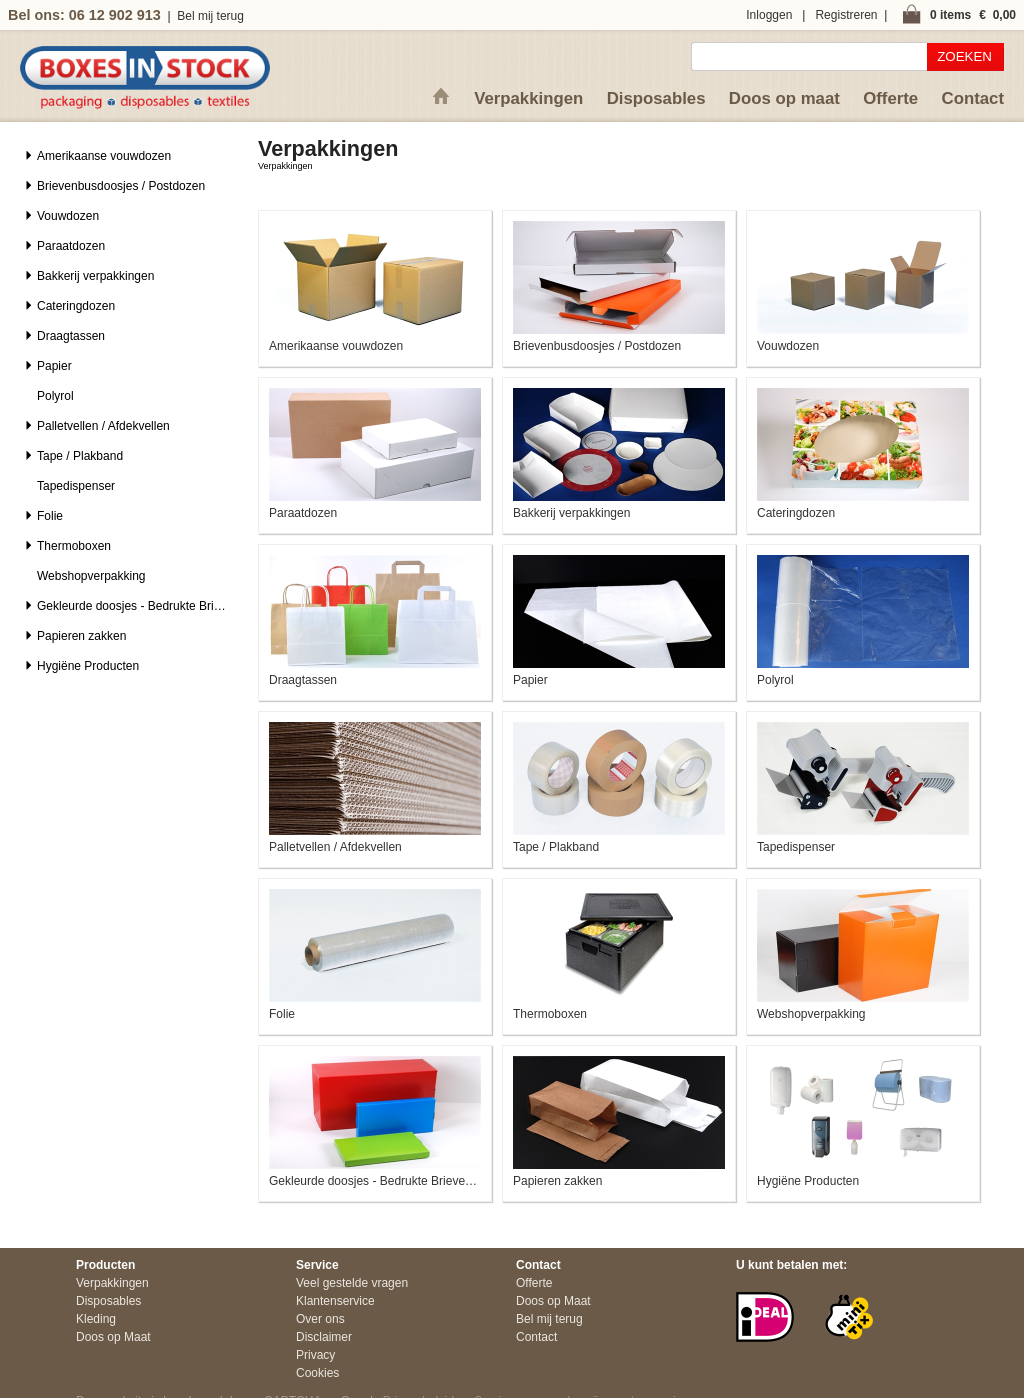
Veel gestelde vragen (352, 1283)
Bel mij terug (210, 16)
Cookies (317, 1373)
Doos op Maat (113, 1337)
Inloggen (769, 15)
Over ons (320, 1319)
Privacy (315, 1355)
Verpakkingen (528, 98)
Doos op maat (784, 98)
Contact (973, 98)
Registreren (846, 15)
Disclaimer (324, 1337)
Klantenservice (335, 1301)
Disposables (656, 98)
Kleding (96, 1319)
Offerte (890, 98)
